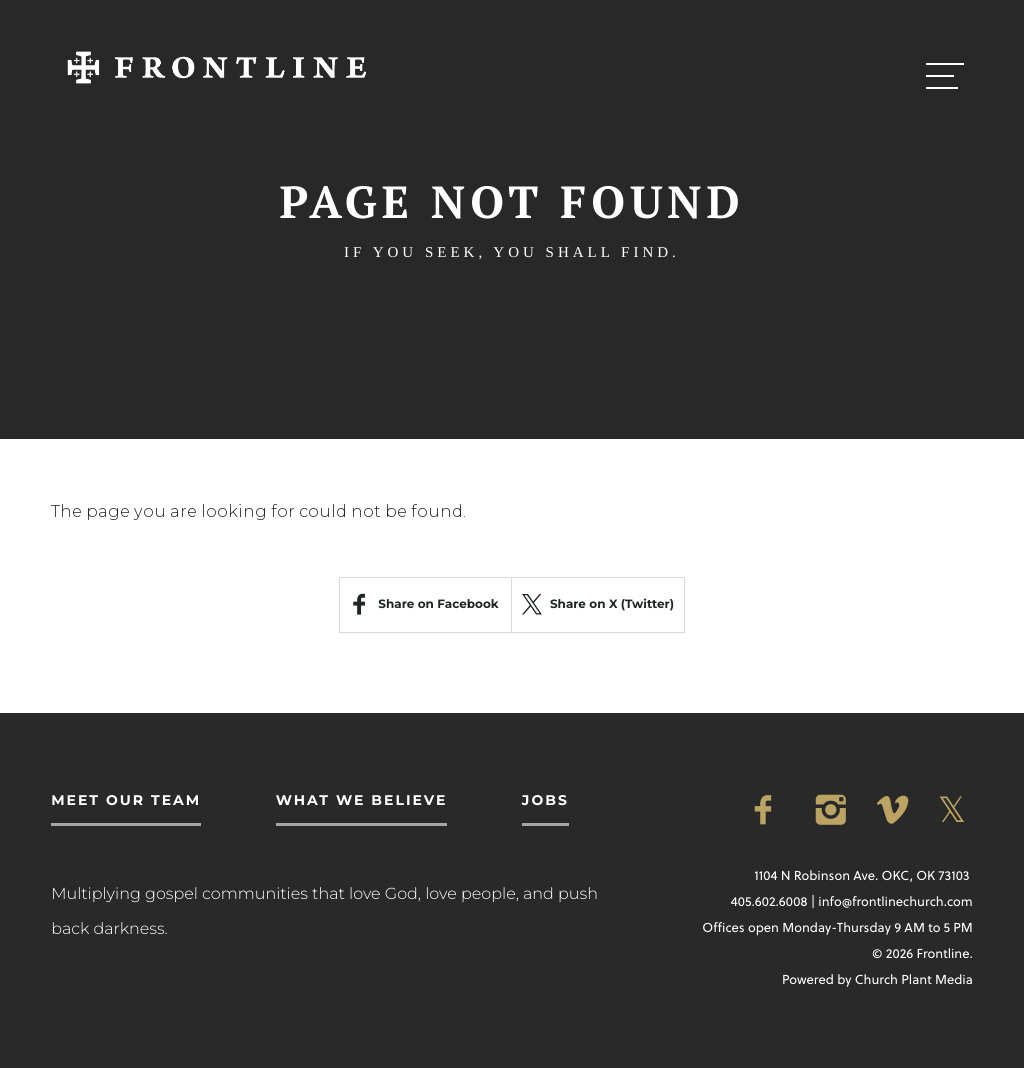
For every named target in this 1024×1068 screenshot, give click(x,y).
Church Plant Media (914, 980)
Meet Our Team (126, 800)
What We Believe (362, 800)
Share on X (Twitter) (598, 604)
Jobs (545, 800)
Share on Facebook (438, 604)
